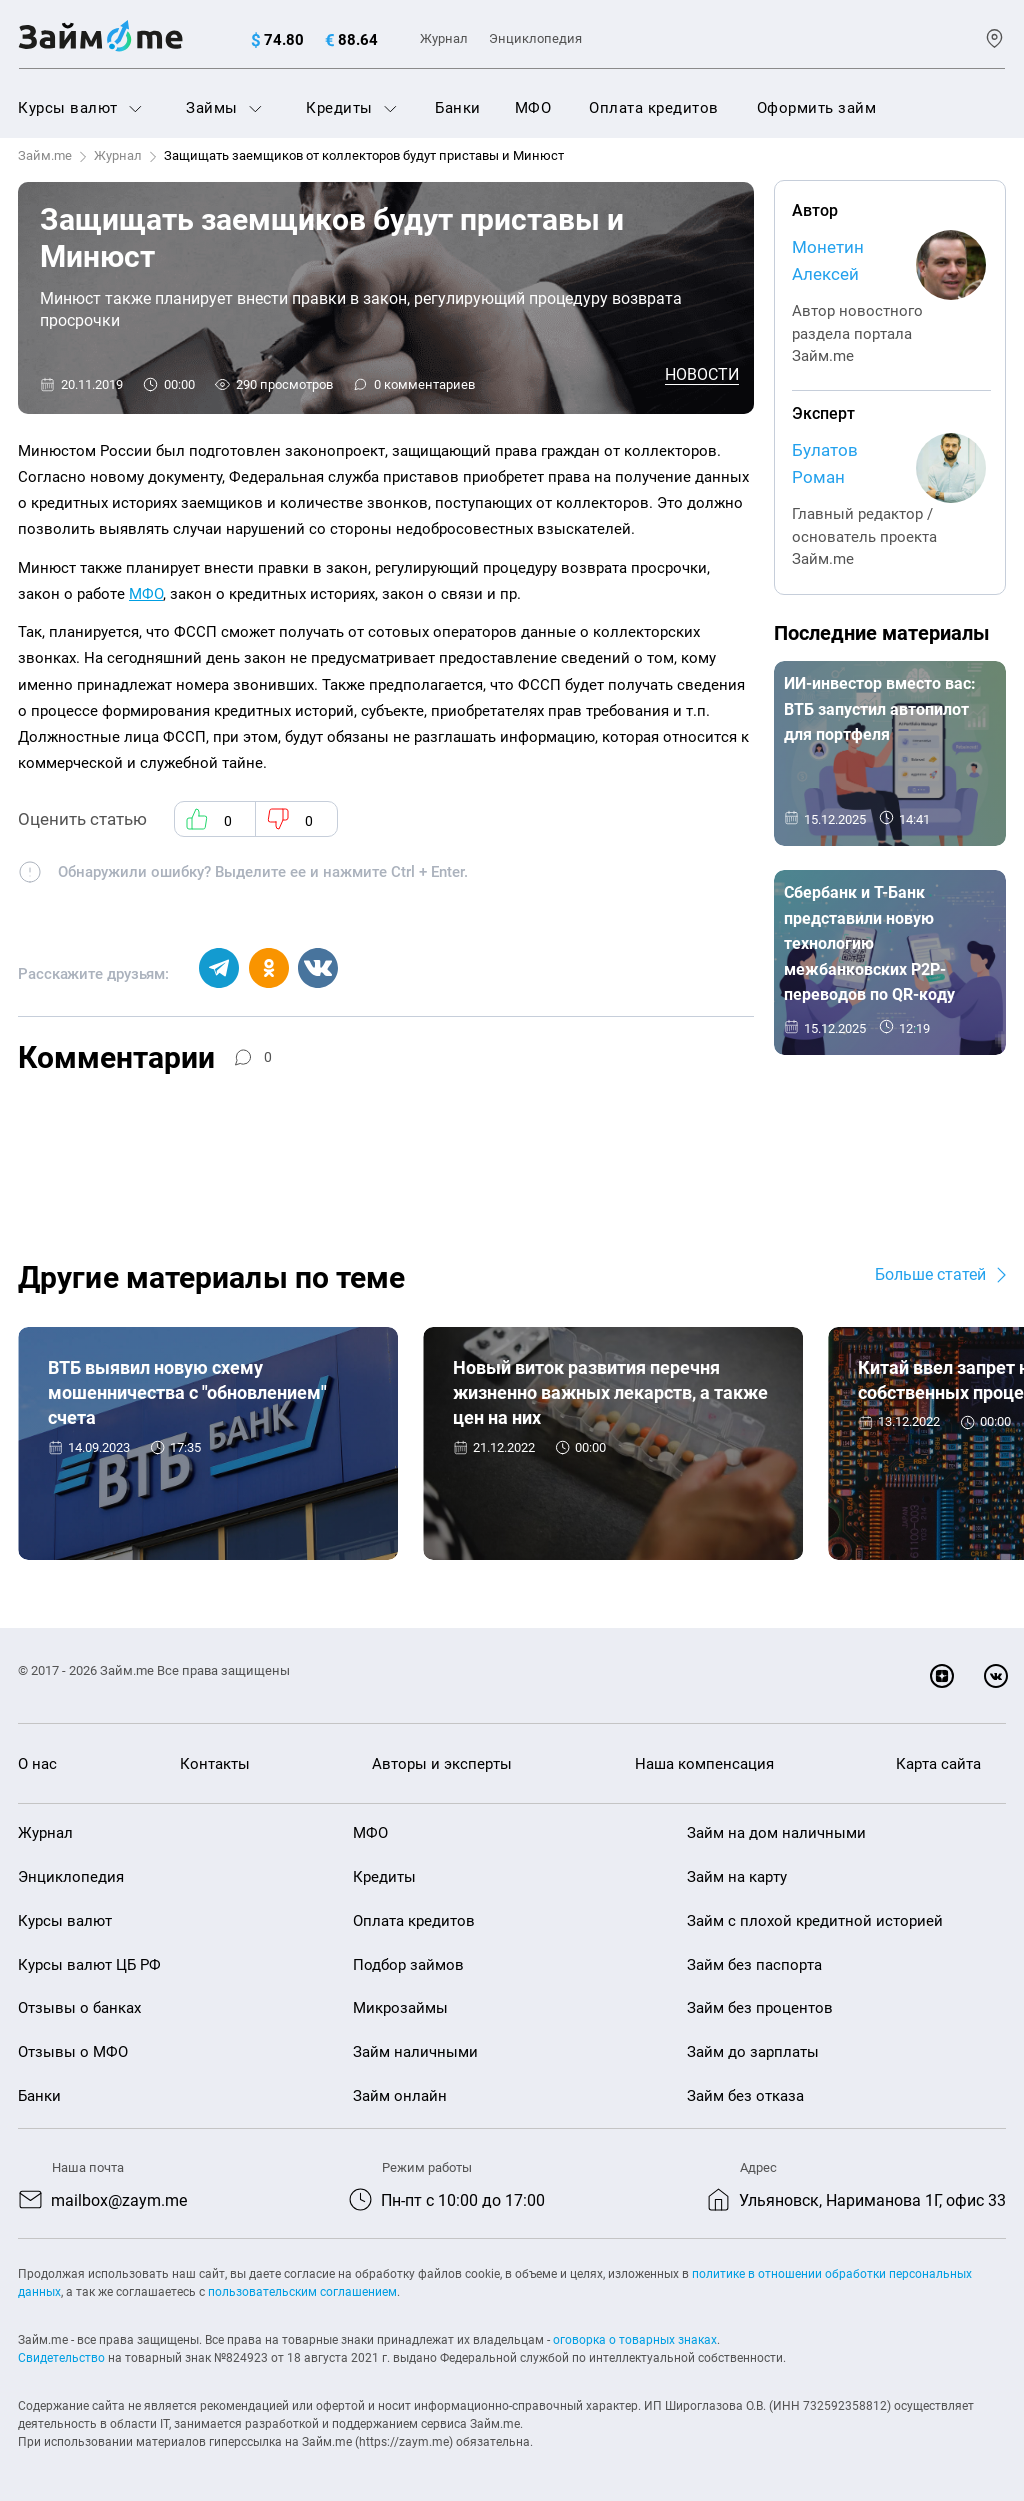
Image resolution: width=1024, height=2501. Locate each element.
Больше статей (930, 1274)
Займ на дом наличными (776, 1834)
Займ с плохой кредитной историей (815, 1921)
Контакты (215, 1764)
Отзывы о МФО (73, 2053)
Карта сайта (938, 1764)
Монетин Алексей (828, 260)
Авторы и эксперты (442, 1764)
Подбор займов (408, 1965)
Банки (458, 108)
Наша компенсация (704, 1764)
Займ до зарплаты (753, 2053)
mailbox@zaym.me (119, 2200)
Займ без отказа (745, 2097)
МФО (533, 108)
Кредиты (351, 108)
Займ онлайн (400, 2097)
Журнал (444, 38)
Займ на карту (737, 1878)
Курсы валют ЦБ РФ (89, 1965)
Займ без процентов (760, 2009)
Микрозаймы (400, 2009)
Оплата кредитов (654, 108)
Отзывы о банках (79, 2009)
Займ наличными (415, 2053)
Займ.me (45, 155)
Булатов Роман (825, 463)
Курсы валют (80, 108)
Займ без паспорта (754, 1965)
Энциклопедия (535, 38)
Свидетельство (61, 2358)
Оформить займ (817, 108)
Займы (224, 108)
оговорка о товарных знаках (635, 2340)
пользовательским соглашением (302, 2292)
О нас (37, 1764)
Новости (702, 374)
